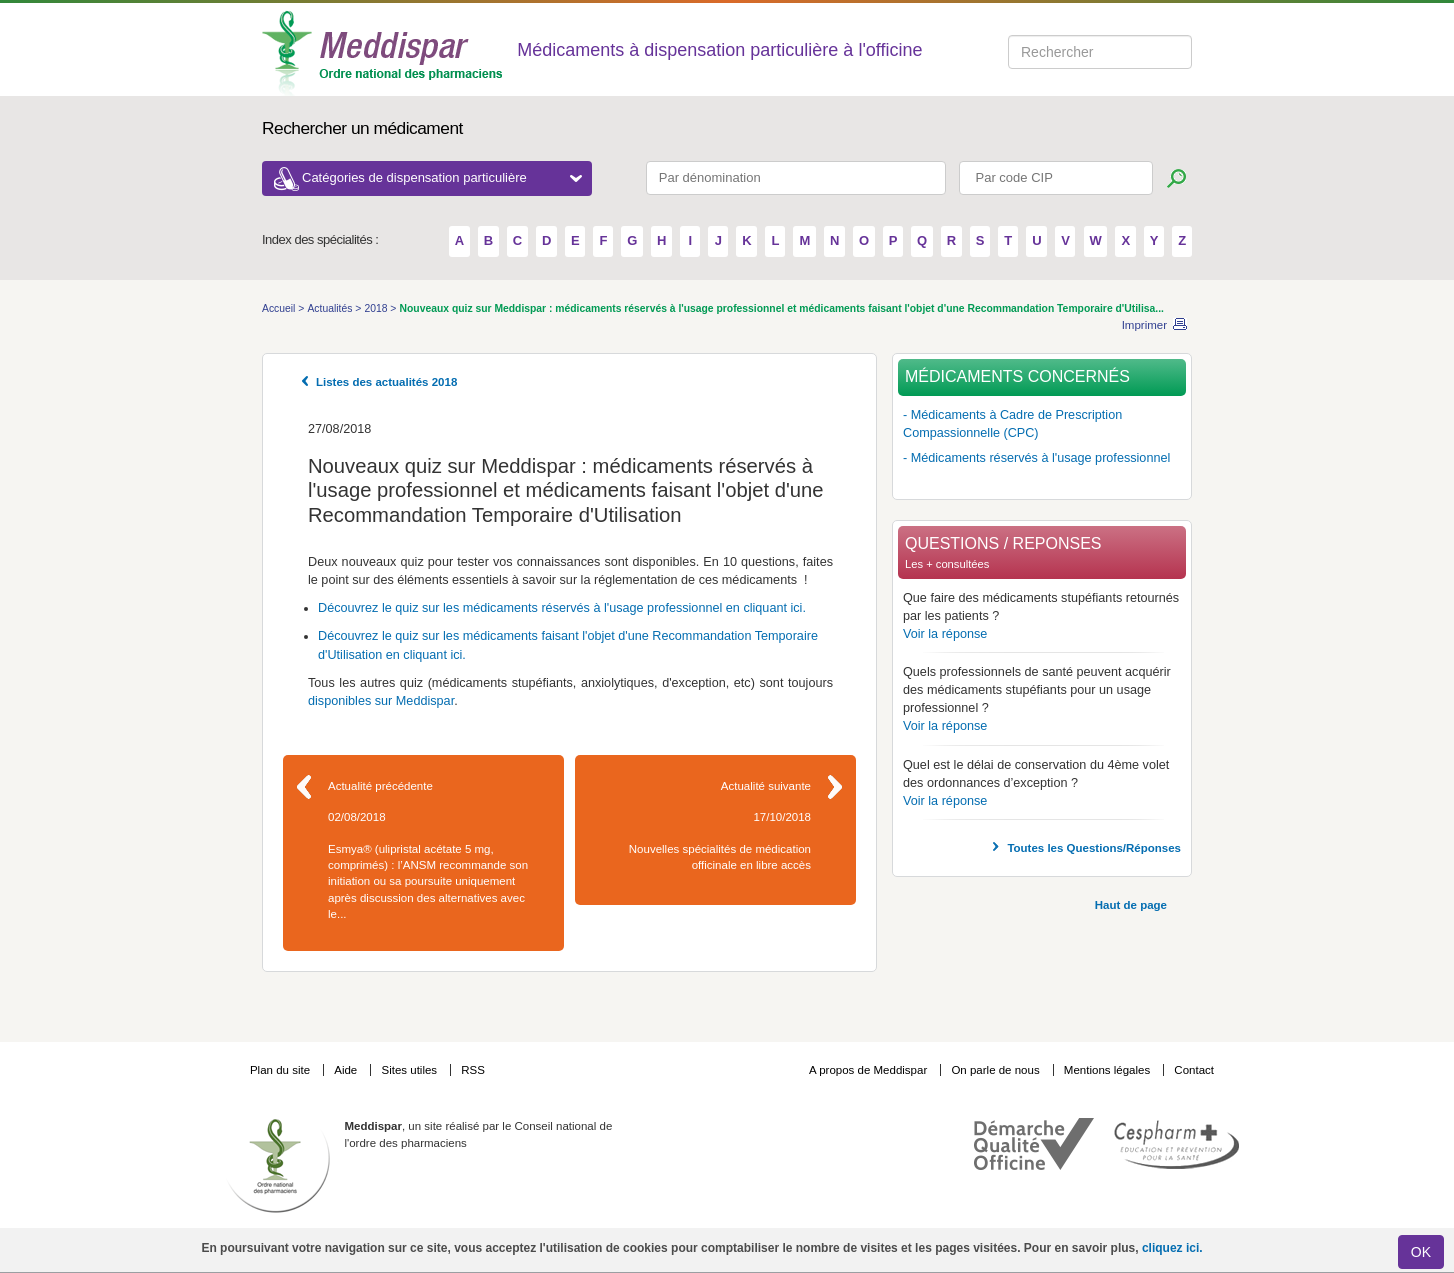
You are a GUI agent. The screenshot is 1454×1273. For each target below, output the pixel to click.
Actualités (331, 308)
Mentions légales (1109, 1070)
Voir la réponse (945, 634)
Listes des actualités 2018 (386, 382)
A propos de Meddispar (868, 1070)
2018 (377, 308)
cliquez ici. (1172, 1248)
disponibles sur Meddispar (381, 701)
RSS (473, 1070)
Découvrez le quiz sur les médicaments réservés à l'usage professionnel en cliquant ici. (562, 608)
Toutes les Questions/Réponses (1094, 848)
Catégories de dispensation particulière (442, 177)
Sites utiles (410, 1070)
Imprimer (1144, 325)
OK (1421, 1252)
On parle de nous (995, 1070)
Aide (347, 1070)
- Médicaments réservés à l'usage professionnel (1036, 458)
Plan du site (281, 1070)
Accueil (280, 308)
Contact (1194, 1070)
